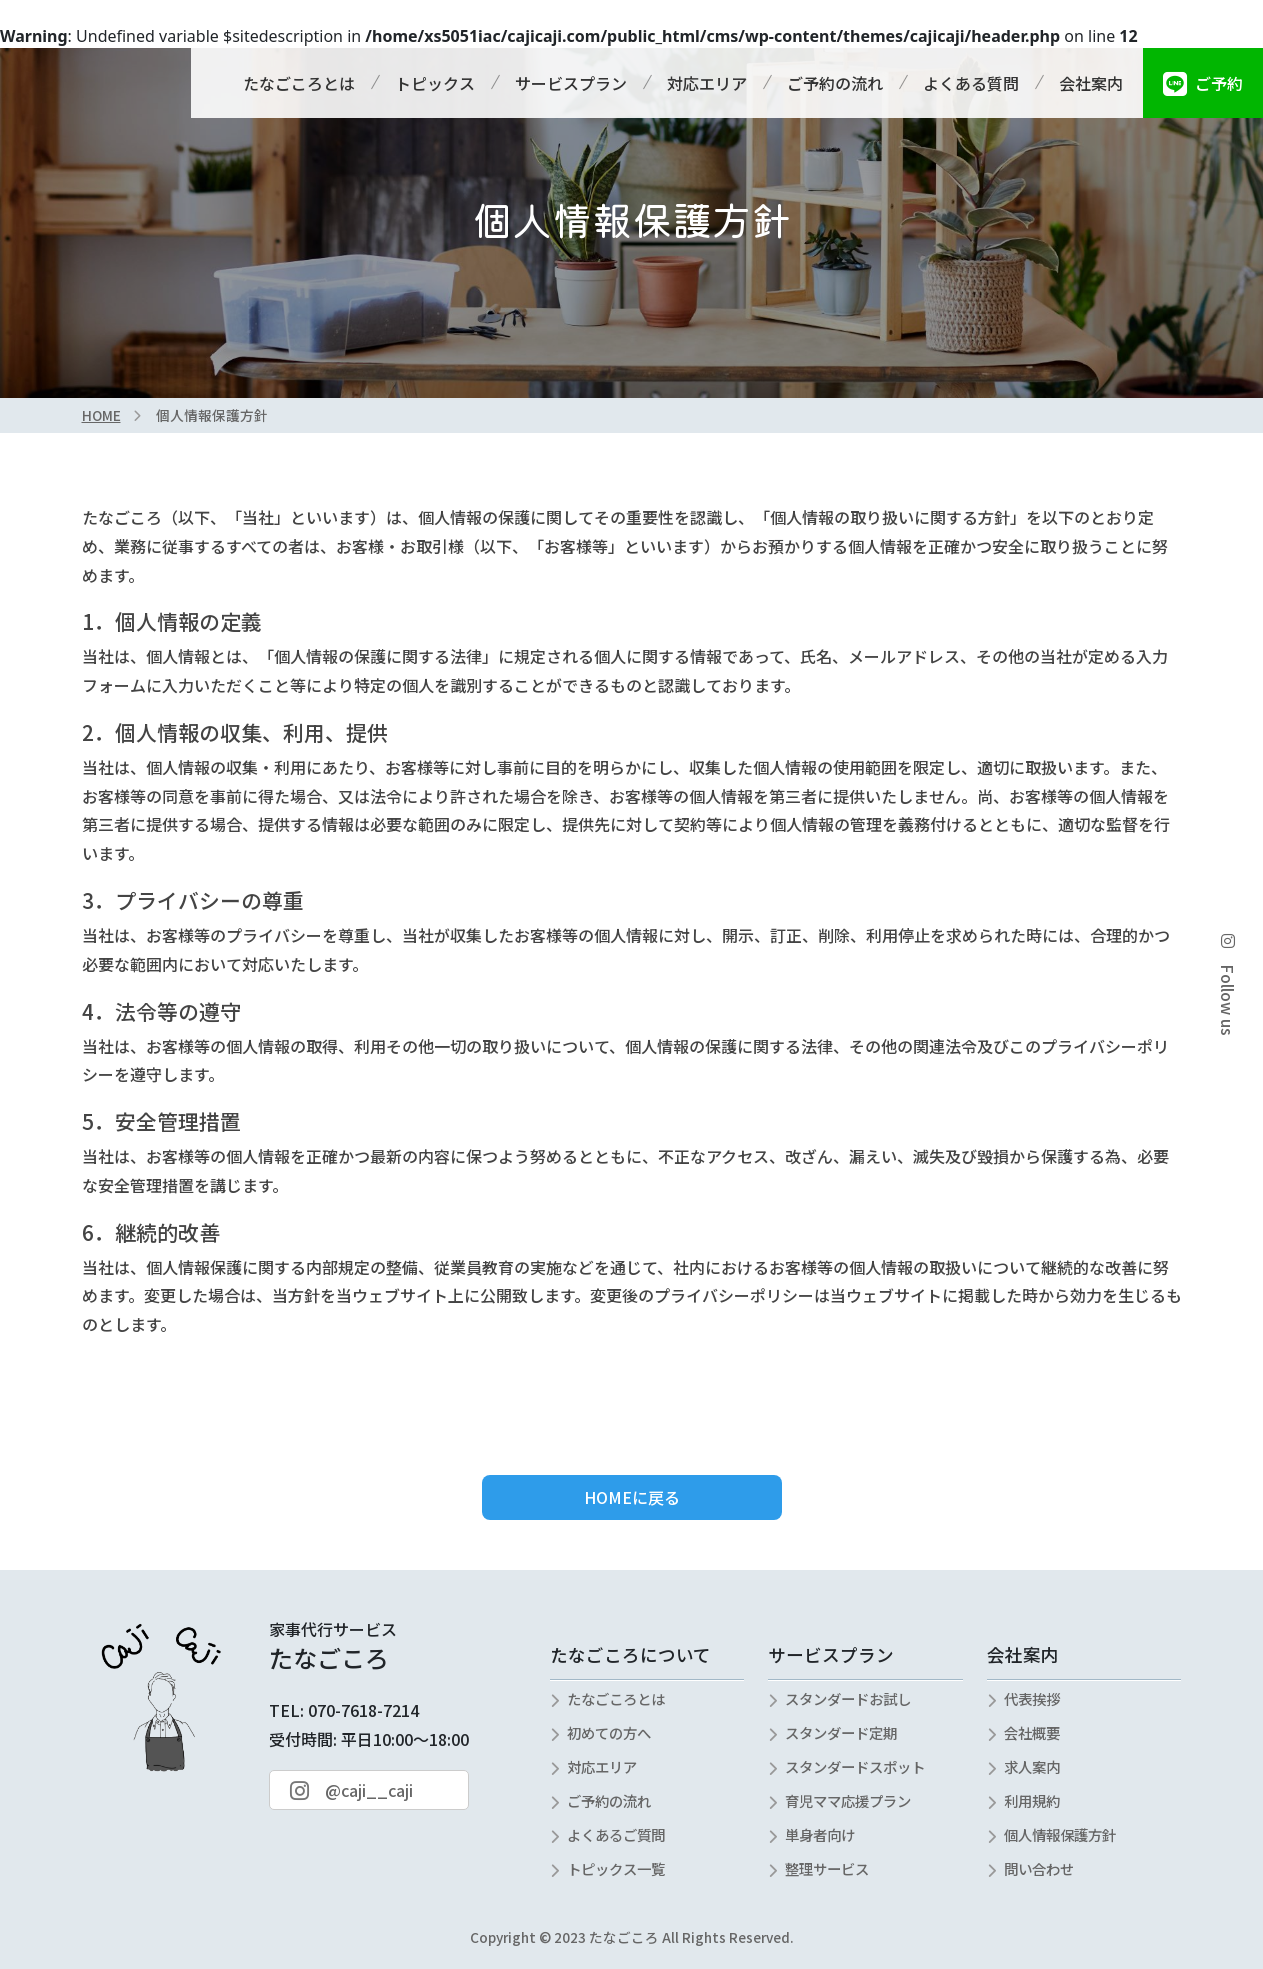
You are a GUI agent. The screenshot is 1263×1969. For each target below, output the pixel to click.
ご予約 (1203, 83)
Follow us (1228, 984)
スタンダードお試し (848, 1698)
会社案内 (1091, 83)
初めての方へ (609, 1732)
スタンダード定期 (841, 1732)
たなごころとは (299, 83)
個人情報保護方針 (1060, 1834)
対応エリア (707, 83)
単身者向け (820, 1834)
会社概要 (1032, 1732)
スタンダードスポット (855, 1766)
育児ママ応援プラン (848, 1800)
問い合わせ (1039, 1868)
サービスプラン (571, 83)
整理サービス (827, 1868)
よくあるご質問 (616, 1834)
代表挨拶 (1032, 1698)
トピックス (435, 83)
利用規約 (1032, 1800)
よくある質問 (971, 83)
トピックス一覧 (616, 1868)
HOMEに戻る (632, 1497)
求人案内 (1032, 1766)
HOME (101, 415)
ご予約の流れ (835, 83)
